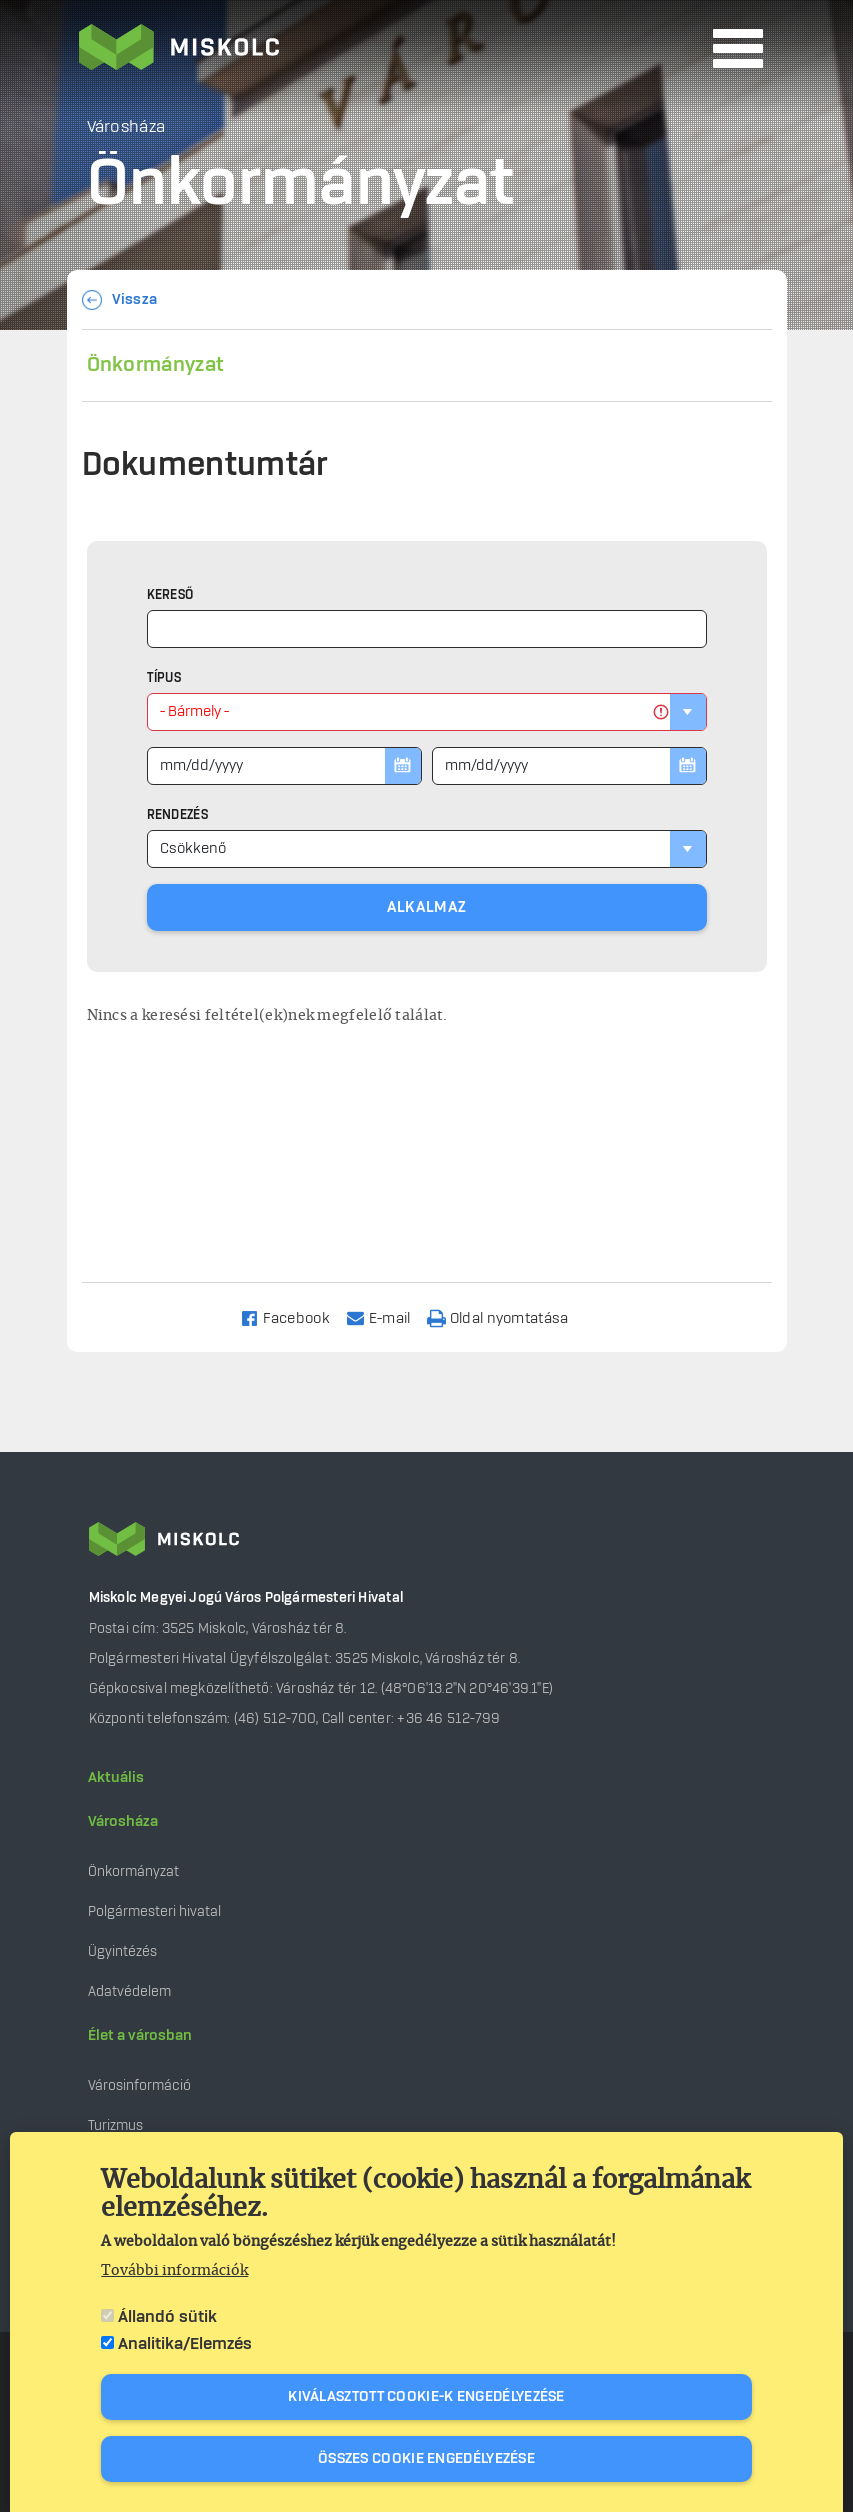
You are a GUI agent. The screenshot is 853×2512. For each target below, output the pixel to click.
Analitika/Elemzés (185, 2344)
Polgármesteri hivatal (154, 1911)
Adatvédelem (129, 1991)
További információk (174, 2271)
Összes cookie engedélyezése (426, 2459)
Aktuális (116, 1778)
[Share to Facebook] (293, 1317)
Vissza (135, 300)
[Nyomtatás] (507, 1317)
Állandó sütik (167, 2317)
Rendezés (177, 815)
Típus (164, 678)
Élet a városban (140, 2036)
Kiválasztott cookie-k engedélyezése (426, 2397)
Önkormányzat (156, 365)
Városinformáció (139, 2085)
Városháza (123, 1822)
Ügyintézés (122, 1951)
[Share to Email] (387, 1317)
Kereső (170, 595)
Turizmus (115, 2125)
